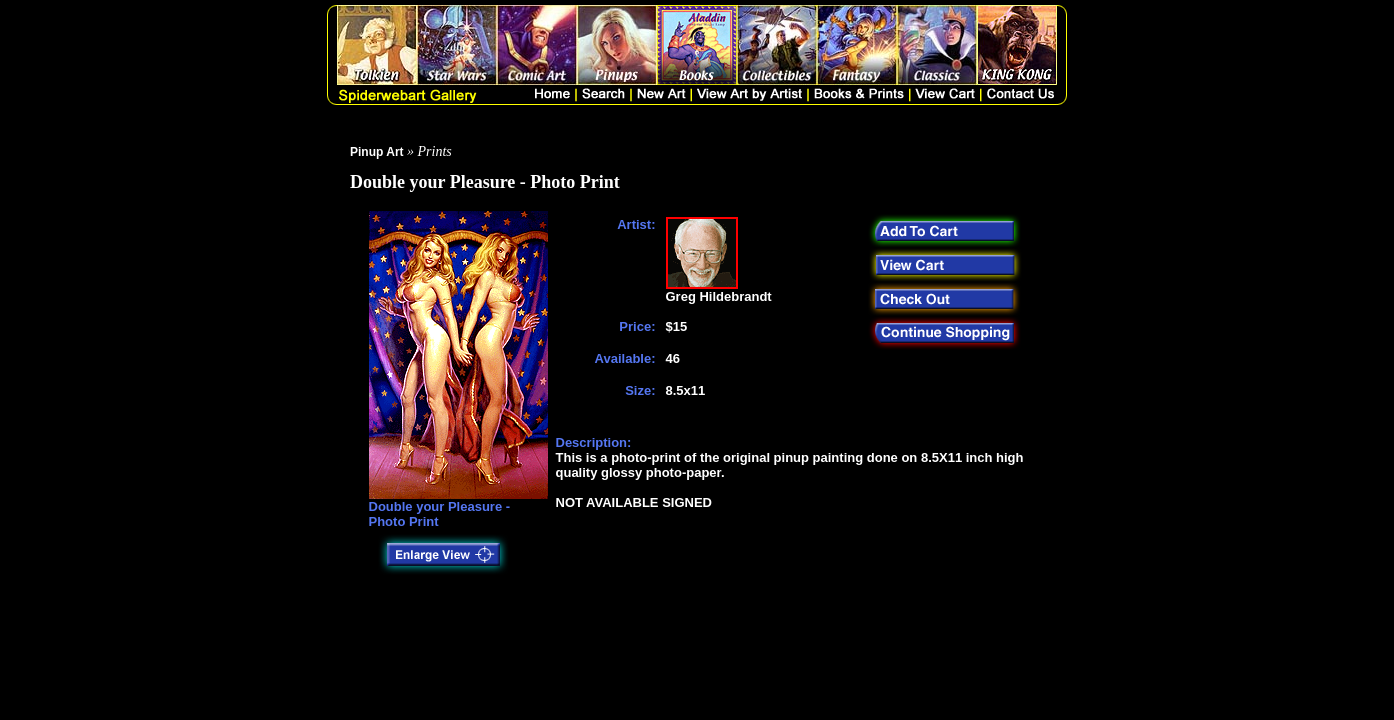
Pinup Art (377, 152)
